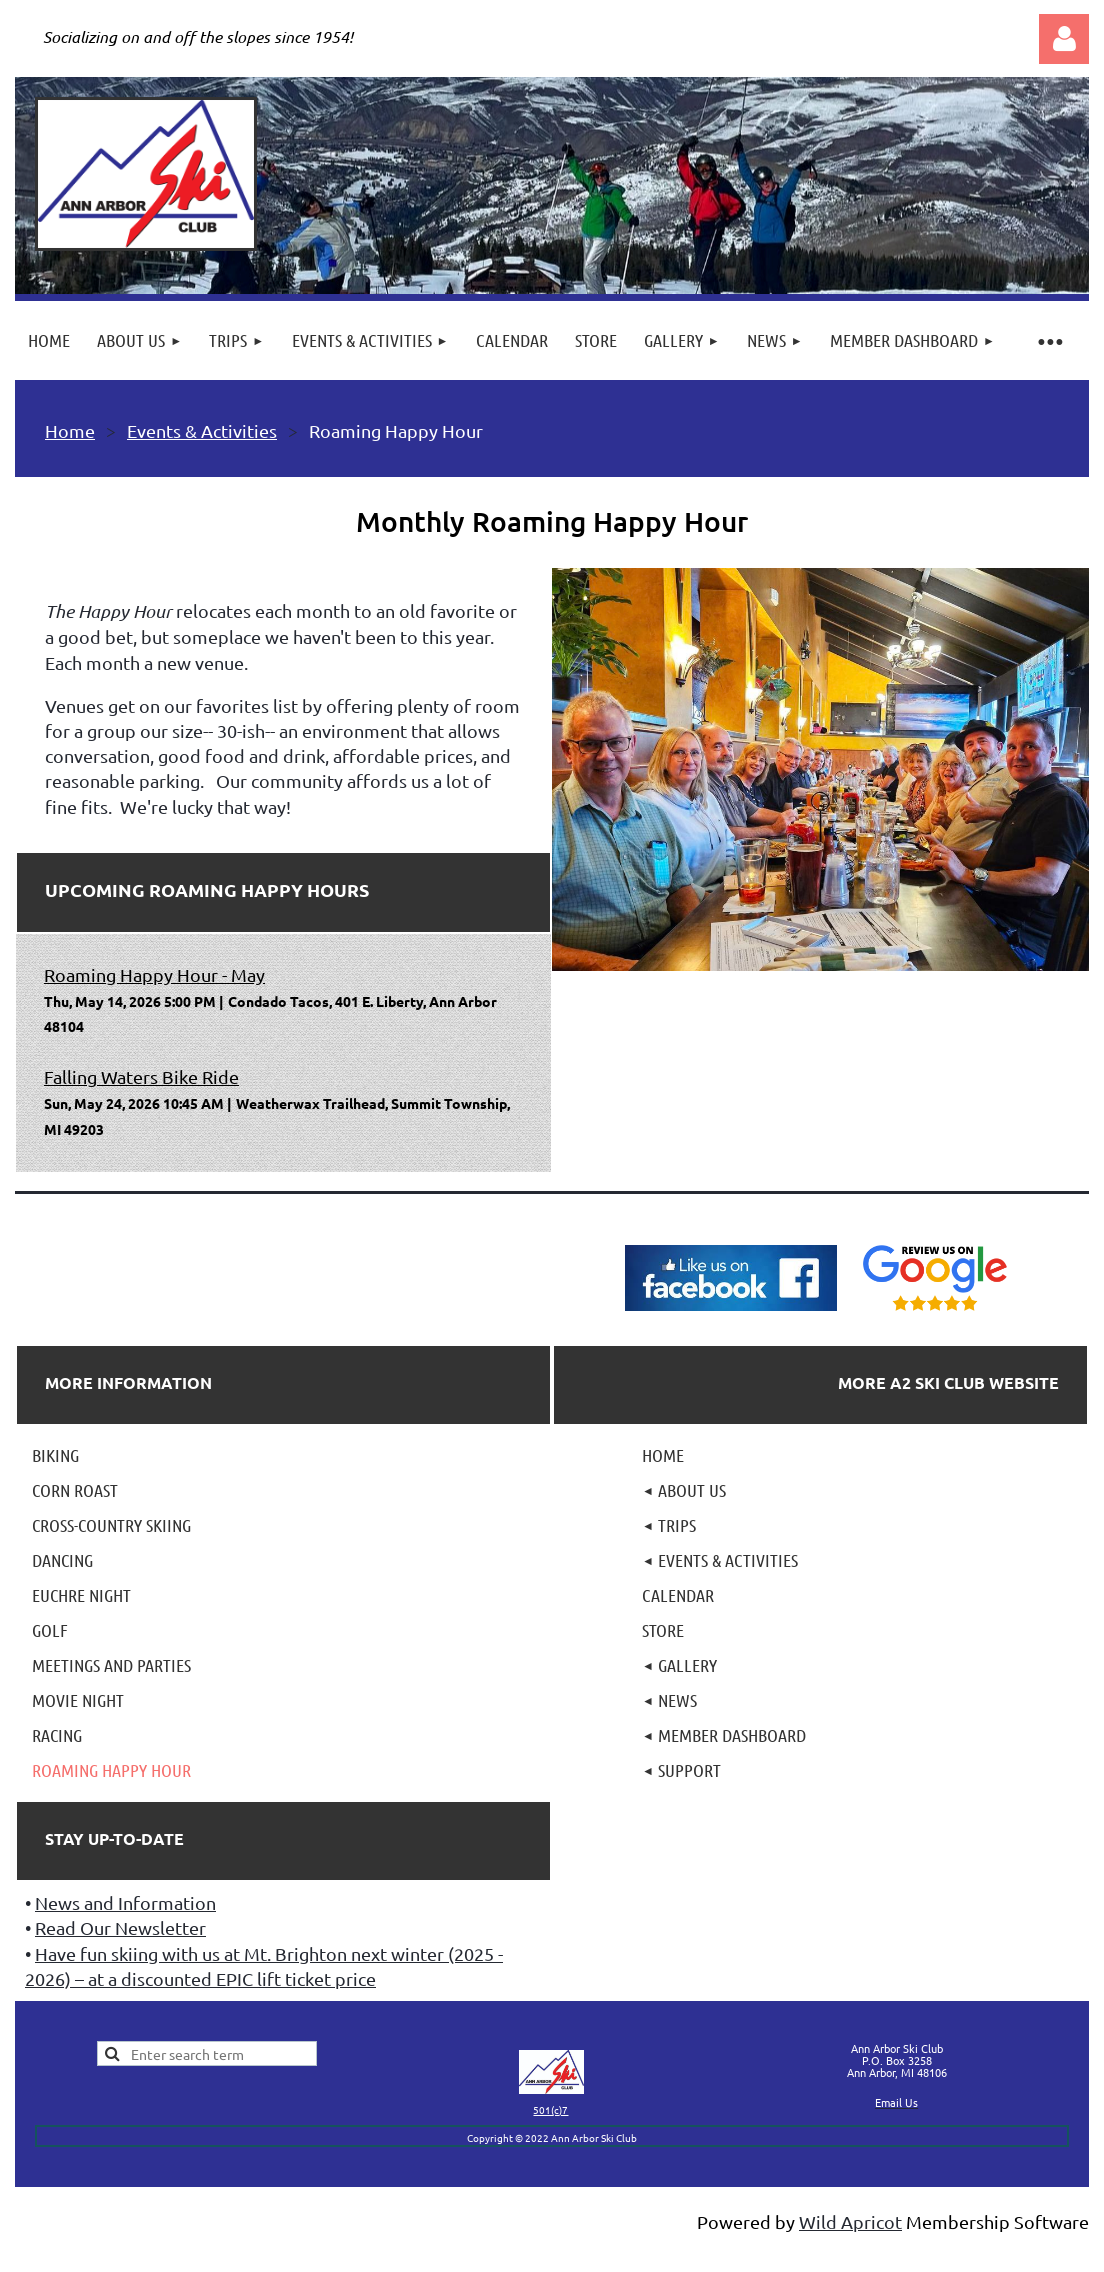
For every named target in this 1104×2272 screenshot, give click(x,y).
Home (70, 430)
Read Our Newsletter (120, 1927)
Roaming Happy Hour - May (154, 974)
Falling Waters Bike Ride (141, 1076)
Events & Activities (202, 430)
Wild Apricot (850, 2221)
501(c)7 (550, 2109)
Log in (1064, 39)
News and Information (125, 1902)
